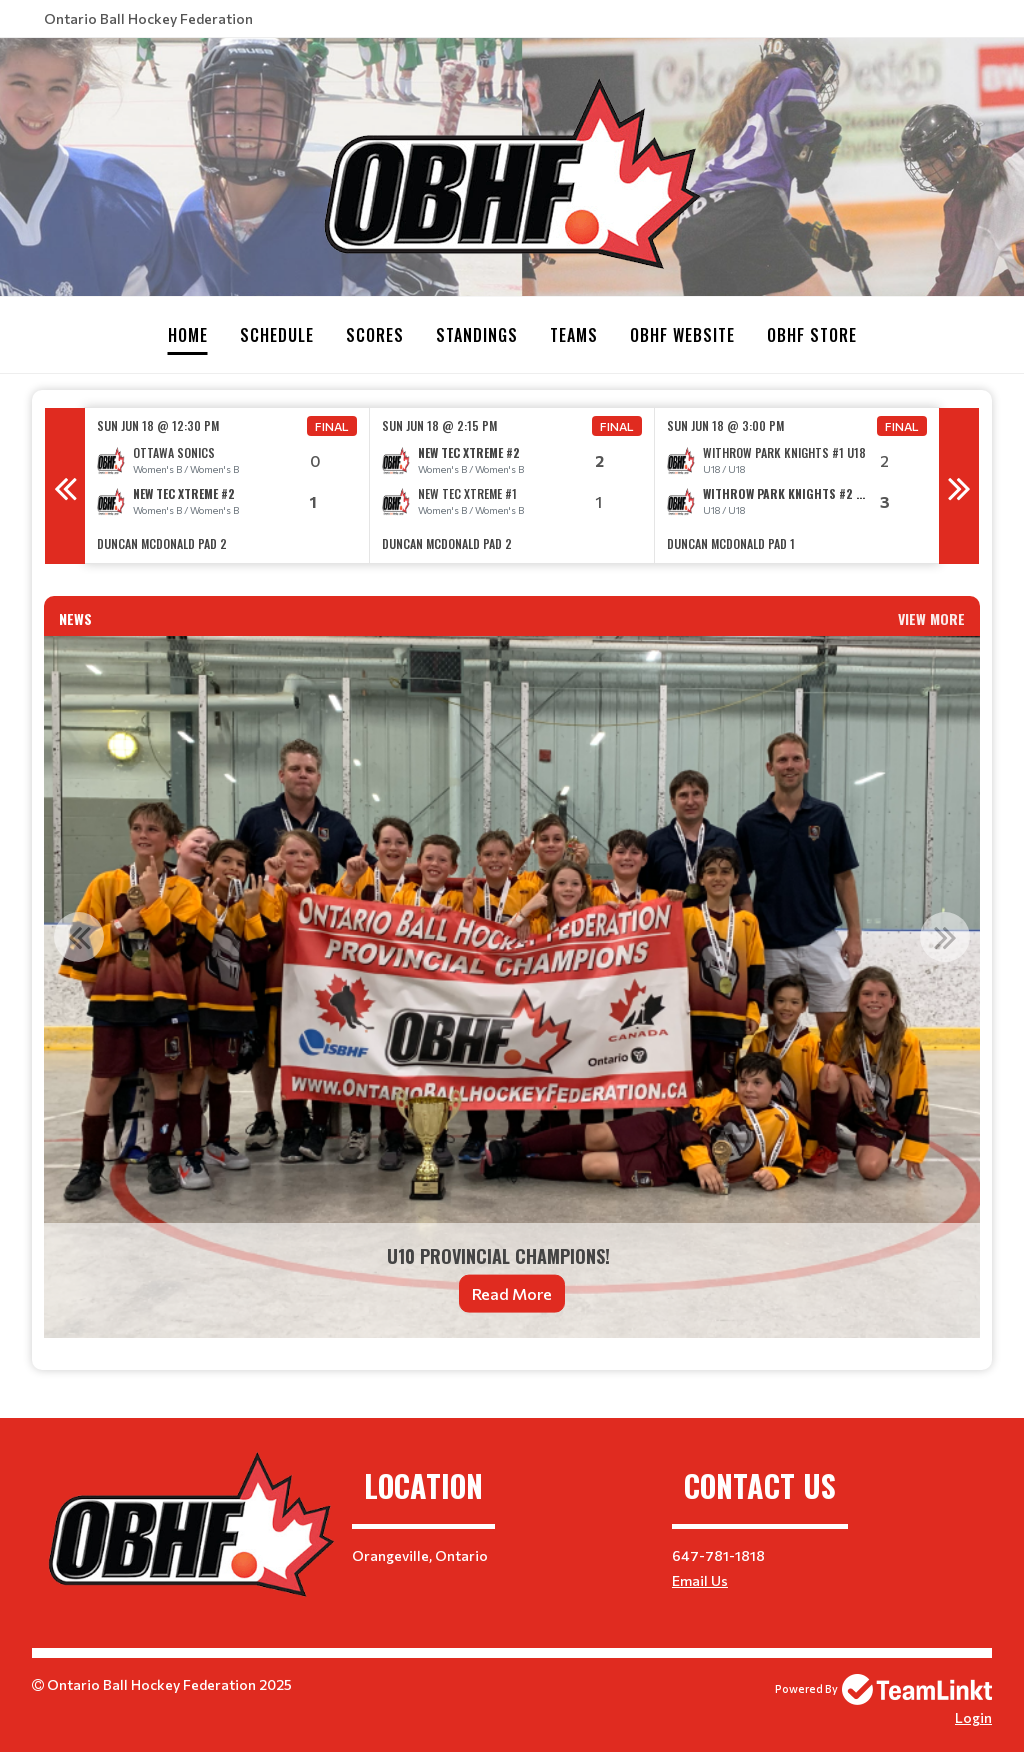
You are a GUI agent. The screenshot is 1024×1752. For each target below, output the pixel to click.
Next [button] (959, 485)
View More (931, 617)
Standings (477, 335)
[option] (227, 484)
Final (332, 425)
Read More (512, 1292)
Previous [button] (65, 485)
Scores (375, 335)
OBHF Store (812, 335)
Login (973, 1716)
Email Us (700, 1579)
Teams (574, 335)
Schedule (277, 335)
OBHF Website (682, 335)
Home (188, 335)
